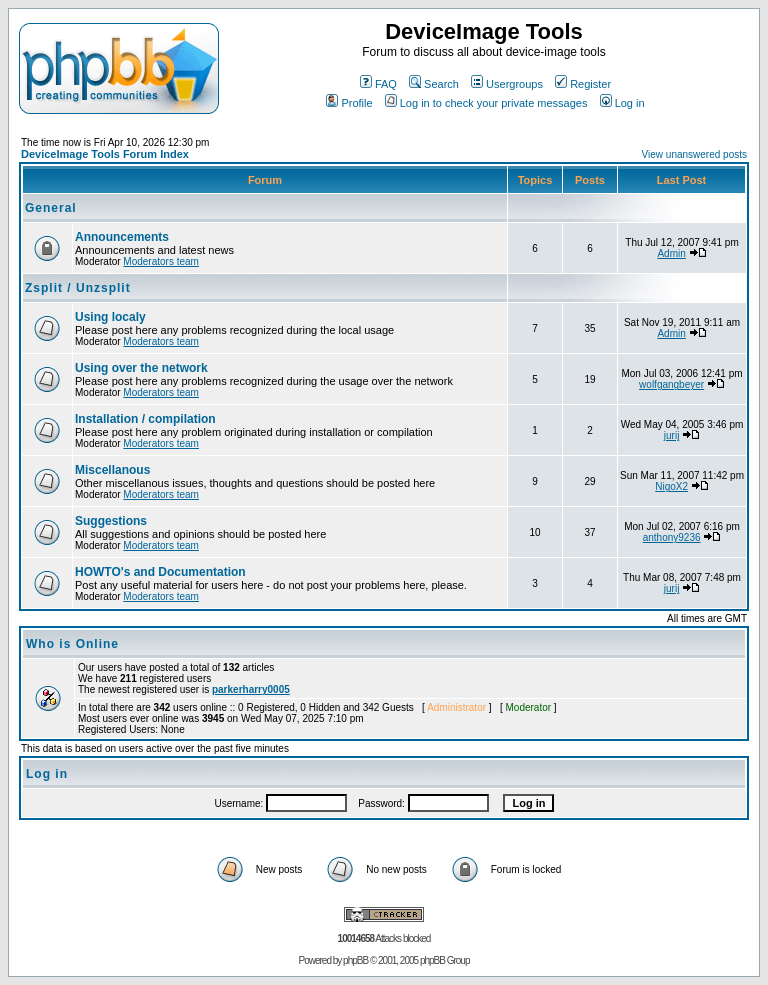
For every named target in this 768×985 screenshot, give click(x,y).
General (51, 208)
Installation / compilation (145, 419)
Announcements (122, 237)
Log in (622, 103)
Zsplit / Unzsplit (78, 288)
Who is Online (72, 644)
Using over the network (141, 368)
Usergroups (507, 84)
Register (583, 84)
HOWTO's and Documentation (160, 572)
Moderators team (161, 261)
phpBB (355, 960)
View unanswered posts (694, 154)
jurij (672, 435)
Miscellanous (112, 470)
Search (434, 84)
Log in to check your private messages (486, 103)
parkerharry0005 (251, 689)
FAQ (378, 84)
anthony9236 (672, 537)
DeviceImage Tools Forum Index (105, 154)
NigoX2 (671, 486)
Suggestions (111, 521)
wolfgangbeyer (671, 384)
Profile (349, 103)
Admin (671, 253)
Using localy (110, 317)
